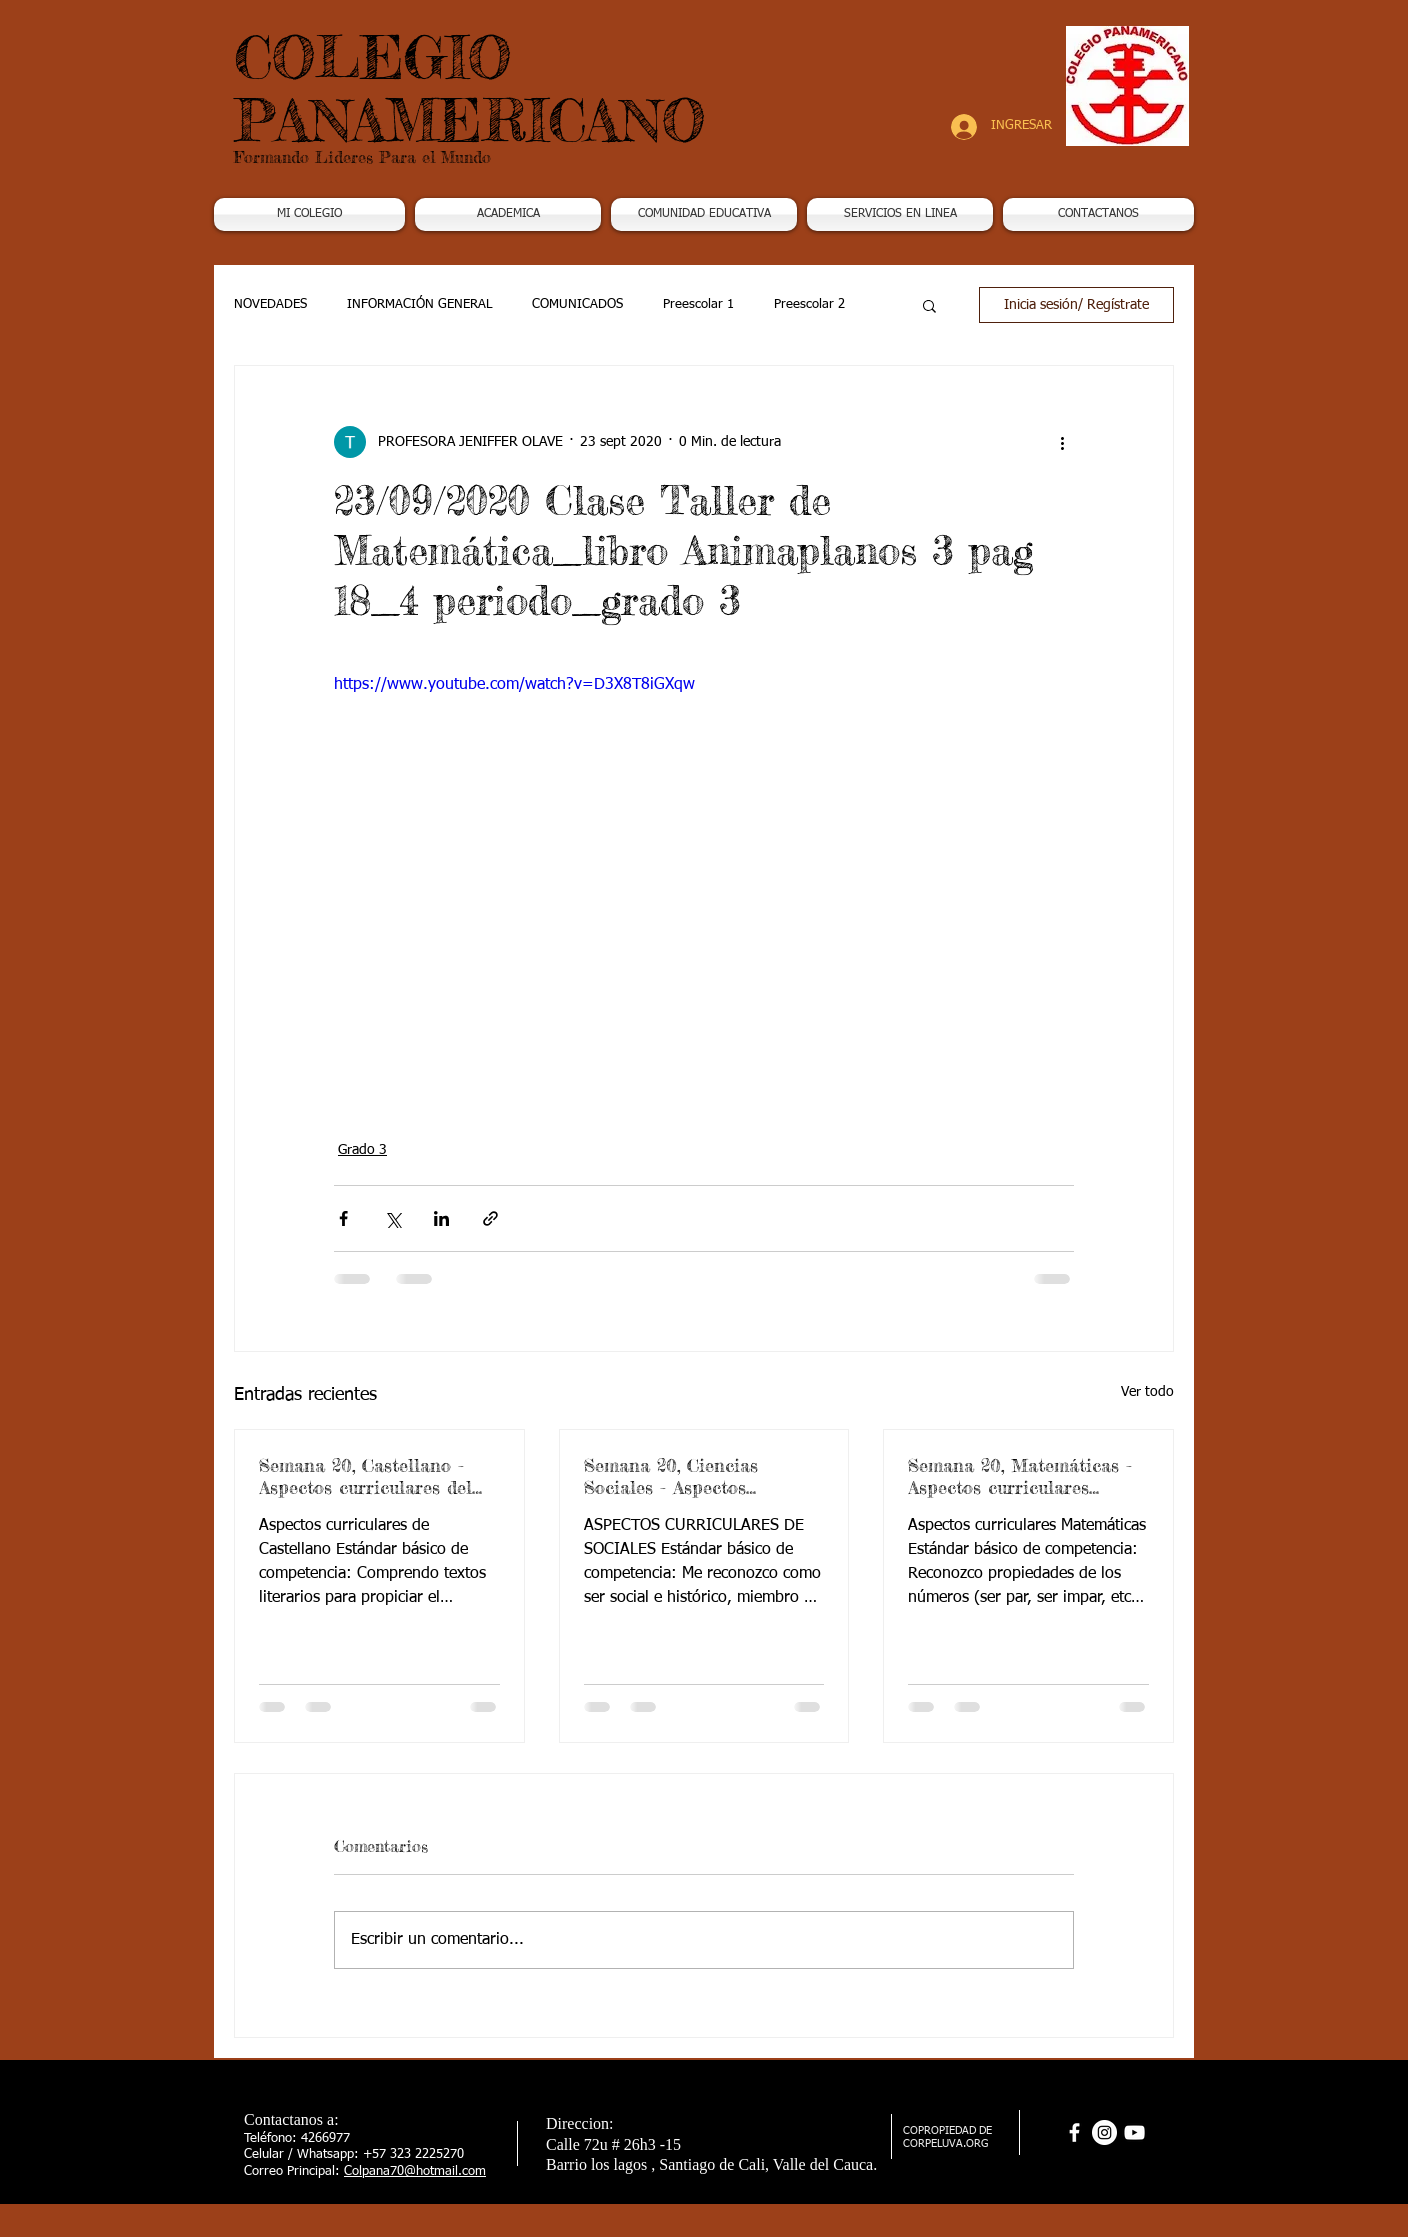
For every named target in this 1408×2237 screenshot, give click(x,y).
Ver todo (1147, 1392)
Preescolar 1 (698, 304)
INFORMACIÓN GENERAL (419, 304)
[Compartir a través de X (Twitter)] (392, 1218)
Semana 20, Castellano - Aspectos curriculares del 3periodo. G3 (365, 1476)
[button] (508, 214)
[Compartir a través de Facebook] (343, 1218)
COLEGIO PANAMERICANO (470, 88)
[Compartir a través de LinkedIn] (441, 1218)
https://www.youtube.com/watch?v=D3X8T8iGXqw (514, 685)
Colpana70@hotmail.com (415, 2171)
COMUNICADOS (577, 304)
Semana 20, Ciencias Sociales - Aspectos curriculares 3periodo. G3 (692, 1476)
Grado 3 (362, 1150)
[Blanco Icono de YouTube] (1134, 2132)
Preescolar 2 (809, 304)
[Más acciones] (1062, 442)
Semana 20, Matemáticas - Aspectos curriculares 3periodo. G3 (1020, 1476)
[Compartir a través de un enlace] (490, 1218)
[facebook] (1074, 2132)
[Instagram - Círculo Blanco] (1104, 2132)
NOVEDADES (270, 304)
